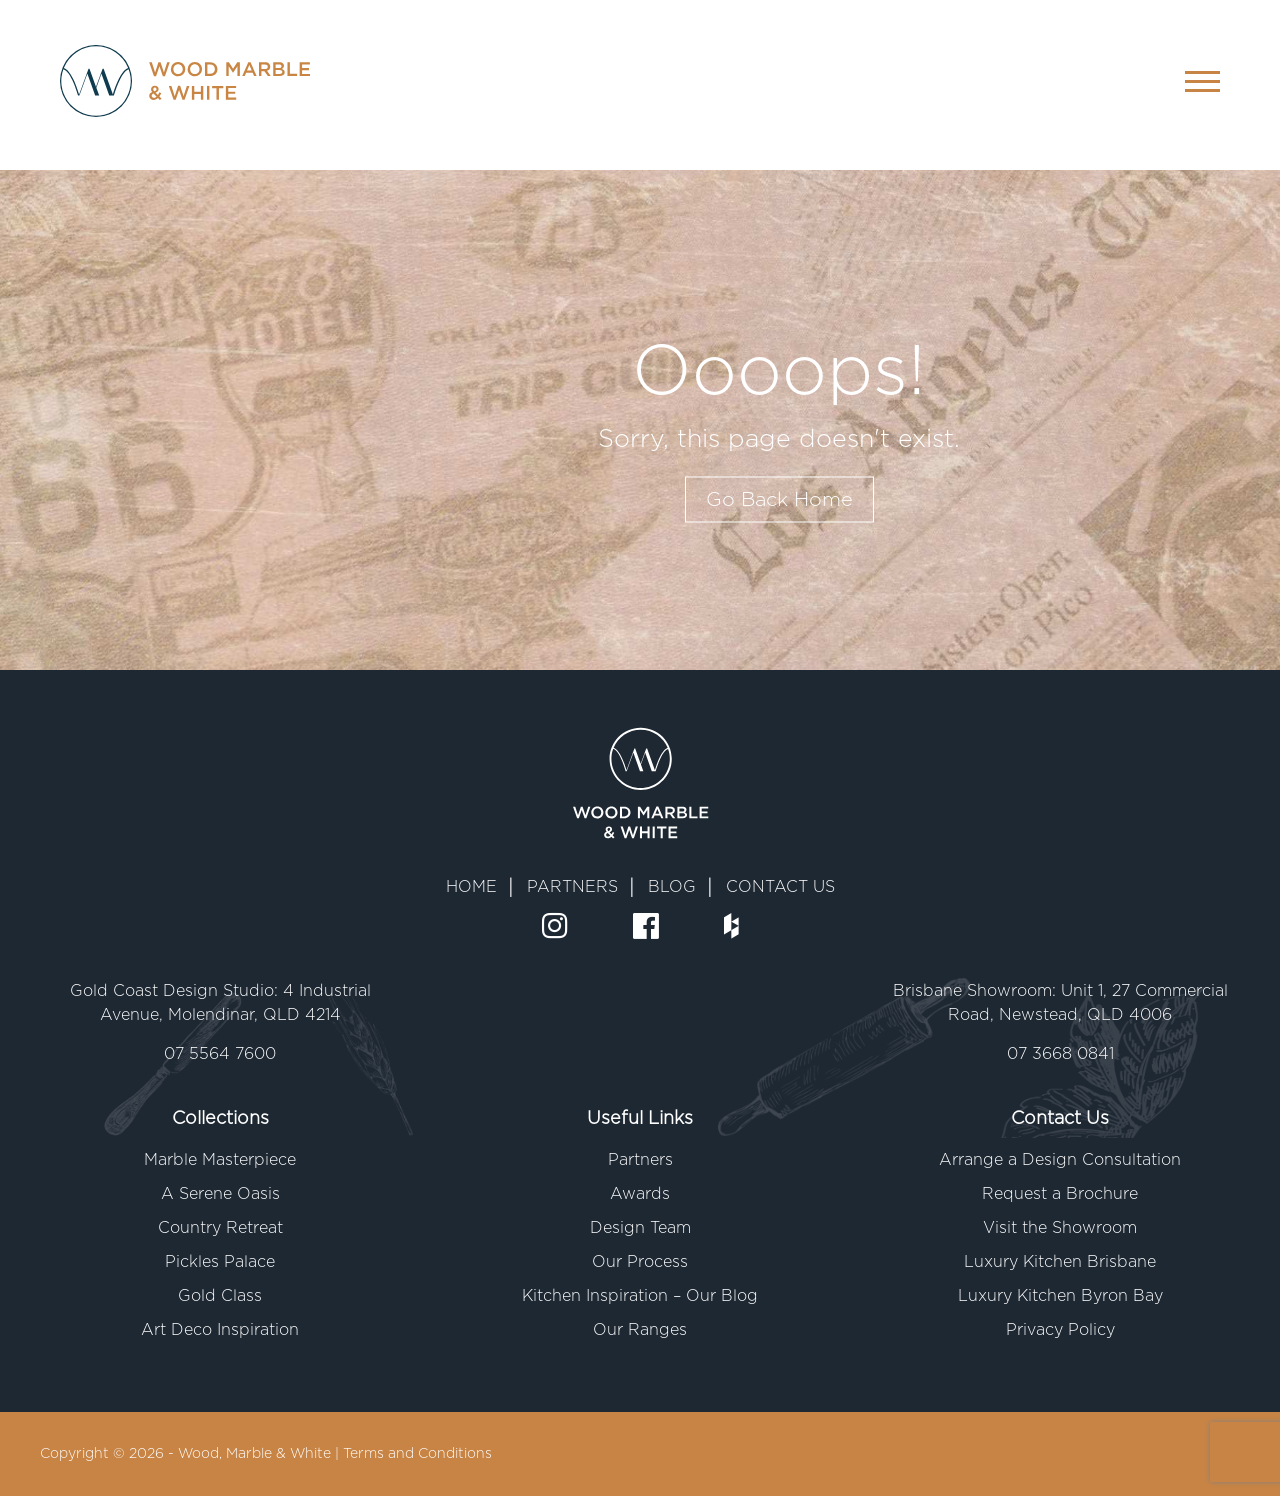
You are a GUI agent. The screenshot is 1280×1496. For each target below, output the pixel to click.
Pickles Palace (220, 1262)
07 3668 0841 (1060, 1054)
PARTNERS (572, 887)
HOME (471, 887)
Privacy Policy (1060, 1330)
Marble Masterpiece (220, 1160)
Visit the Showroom (1060, 1228)
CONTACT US (780, 887)
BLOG (672, 887)
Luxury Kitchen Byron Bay (1060, 1296)
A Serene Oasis (220, 1194)
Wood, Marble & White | (260, 1454)
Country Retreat (220, 1228)
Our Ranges (640, 1330)
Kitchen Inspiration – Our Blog (640, 1296)
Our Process (640, 1262)
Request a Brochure (1060, 1194)
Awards (640, 1194)
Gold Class (220, 1296)
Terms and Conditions (417, 1454)
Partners (640, 1160)
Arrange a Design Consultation (1060, 1160)
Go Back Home (779, 500)
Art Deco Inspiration (220, 1330)
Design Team (640, 1228)
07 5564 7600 (220, 1054)
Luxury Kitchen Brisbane (1060, 1262)
